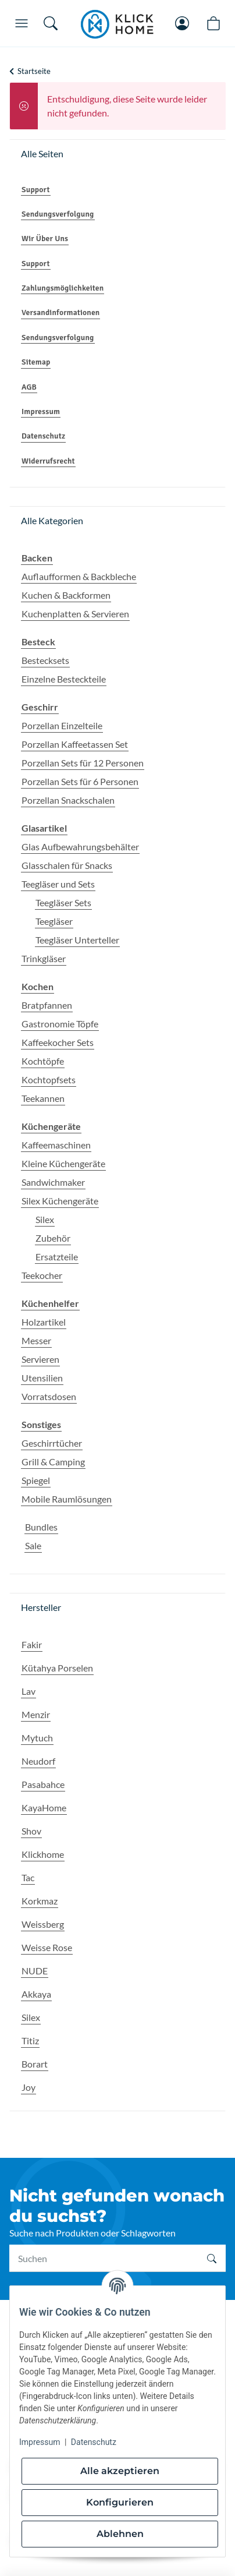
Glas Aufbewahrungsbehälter (80, 846)
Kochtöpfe (43, 1060)
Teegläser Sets (63, 902)
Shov (31, 1830)
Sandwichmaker (53, 1182)
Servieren (40, 1359)
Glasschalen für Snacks (67, 865)
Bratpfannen (47, 1004)
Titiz (30, 2040)
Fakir (32, 1644)
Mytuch (37, 1737)
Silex (44, 1219)
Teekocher (42, 1275)
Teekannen (43, 1098)
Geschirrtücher (52, 1442)
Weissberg (43, 1924)
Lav (28, 1691)
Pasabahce (43, 1784)
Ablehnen (120, 2533)
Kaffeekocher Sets (58, 1042)
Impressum (39, 2442)
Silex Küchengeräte (60, 1200)
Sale (33, 1545)
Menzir (36, 1714)
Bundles (41, 1526)
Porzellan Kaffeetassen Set (75, 744)
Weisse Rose (47, 1947)
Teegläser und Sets (58, 883)
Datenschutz (93, 2442)
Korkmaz (40, 1900)
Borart (35, 2063)
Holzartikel (44, 1321)
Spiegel (36, 1480)
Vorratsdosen (49, 1396)
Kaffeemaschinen (56, 1144)
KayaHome (44, 1807)
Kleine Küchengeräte (63, 1163)
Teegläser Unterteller (77, 939)
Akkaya (36, 1993)
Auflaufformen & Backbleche (79, 576)
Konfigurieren (120, 2502)
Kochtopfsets (49, 1079)
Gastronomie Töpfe (60, 1023)
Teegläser (54, 921)
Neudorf (38, 1760)
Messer (36, 1340)
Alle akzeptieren (119, 2470)
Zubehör (52, 1237)
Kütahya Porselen (57, 1667)
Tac (28, 1877)
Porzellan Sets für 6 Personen (80, 781)
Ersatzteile (56, 1256)
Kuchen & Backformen (66, 594)
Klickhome (43, 1854)
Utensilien (42, 1377)
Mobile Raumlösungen (67, 1498)
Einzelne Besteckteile (64, 678)
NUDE (35, 1970)
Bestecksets (45, 660)
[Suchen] (103, 2258)
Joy (28, 2087)
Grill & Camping (53, 1461)
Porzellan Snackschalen (68, 799)
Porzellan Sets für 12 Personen (83, 762)
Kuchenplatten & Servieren (75, 613)
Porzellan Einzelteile (62, 725)
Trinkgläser (44, 958)
